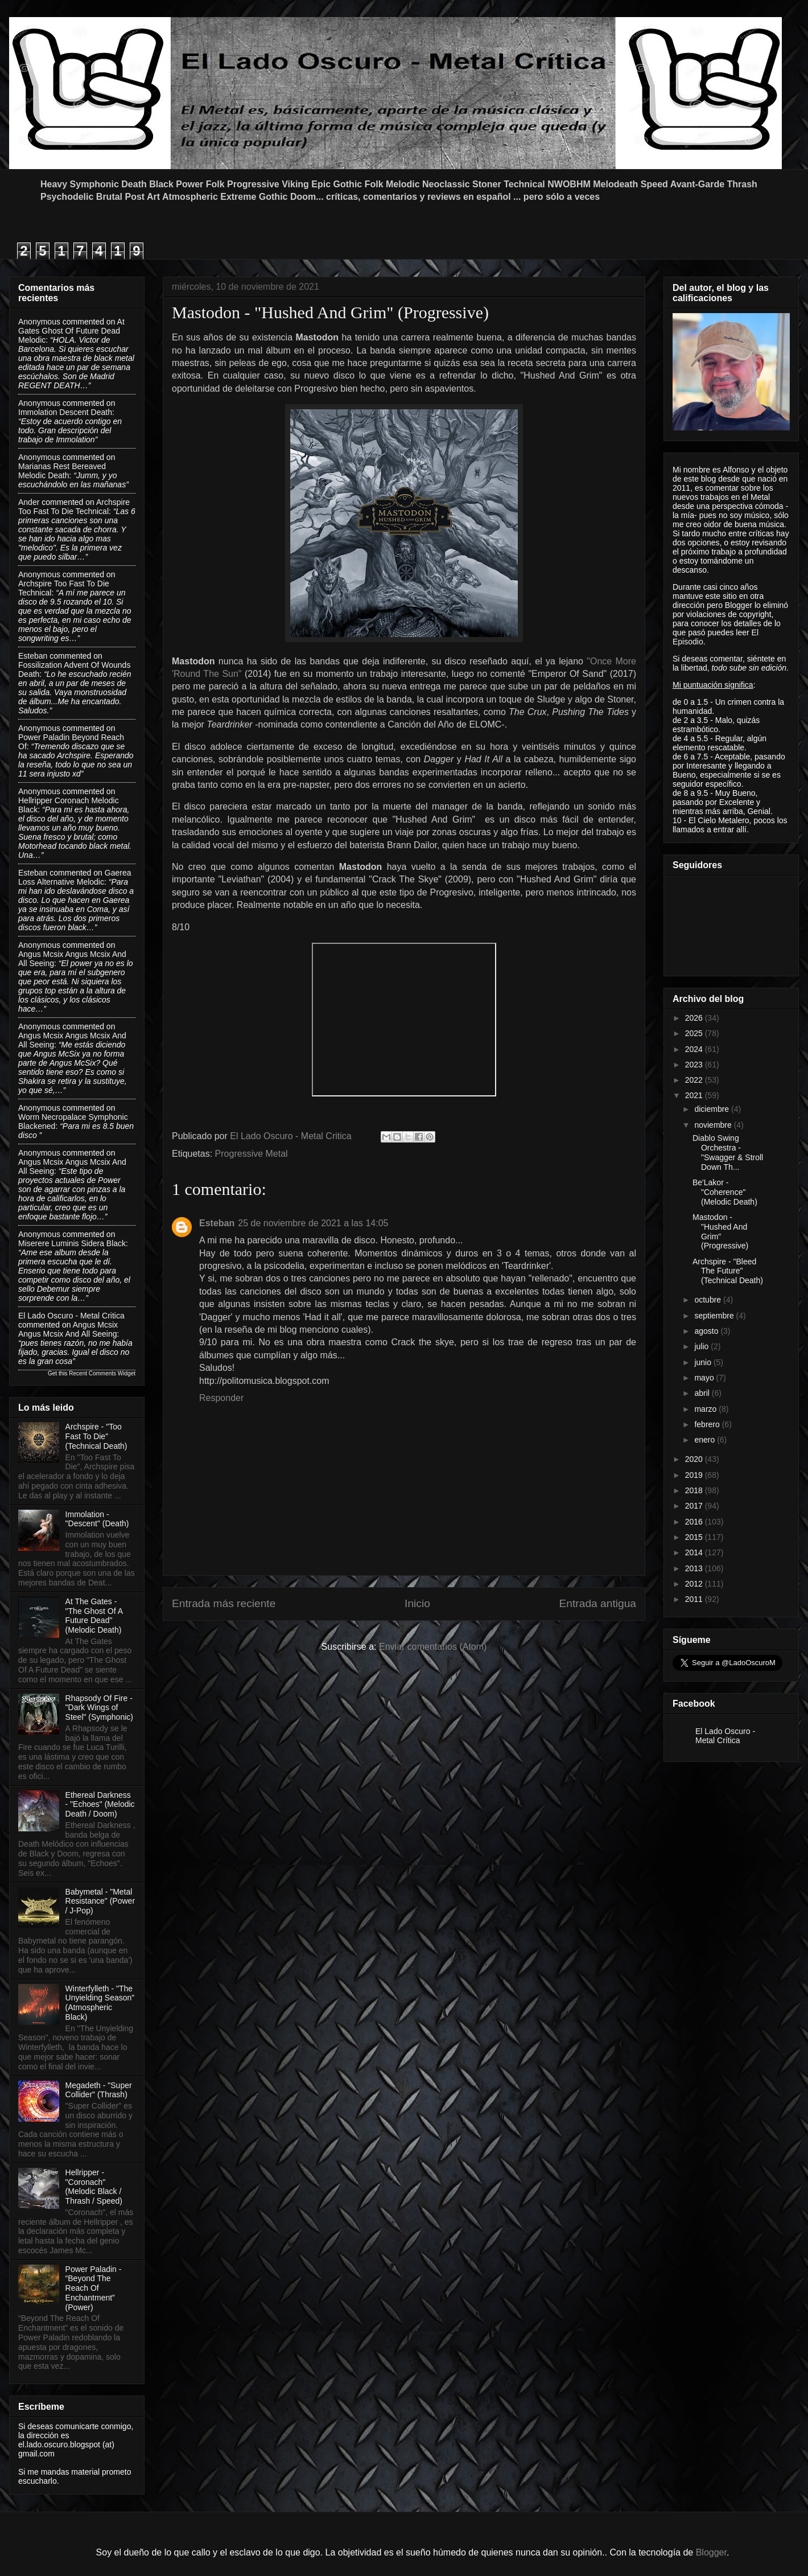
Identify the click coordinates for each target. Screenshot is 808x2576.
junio (703, 1362)
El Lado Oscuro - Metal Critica (71, 1315)
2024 (695, 1049)
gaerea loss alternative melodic (74, 877)
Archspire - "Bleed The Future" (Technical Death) (727, 1271)
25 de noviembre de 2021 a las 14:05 (313, 1223)
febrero (708, 1424)
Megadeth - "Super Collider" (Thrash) (98, 2090)
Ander (28, 502)
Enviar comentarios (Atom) (433, 1646)
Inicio (417, 1603)
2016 (695, 1521)
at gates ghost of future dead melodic (71, 330)
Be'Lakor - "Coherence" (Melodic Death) (724, 1192)
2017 (695, 1505)
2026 (695, 1017)
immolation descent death (65, 412)
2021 (695, 1095)
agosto (707, 1331)
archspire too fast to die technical (74, 507)
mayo (705, 1377)
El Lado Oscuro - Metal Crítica (725, 1736)
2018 (695, 1490)
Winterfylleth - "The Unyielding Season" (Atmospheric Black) (100, 2003)
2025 (695, 1033)
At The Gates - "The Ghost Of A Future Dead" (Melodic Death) (94, 1615)
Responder (221, 1398)
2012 (695, 1583)
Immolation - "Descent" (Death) (97, 1519)
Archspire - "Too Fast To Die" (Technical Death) (96, 1436)
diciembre (712, 1109)
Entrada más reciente (223, 1603)
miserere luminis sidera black (72, 1243)
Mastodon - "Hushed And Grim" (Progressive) (720, 1231)
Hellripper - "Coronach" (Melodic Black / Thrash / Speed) (93, 2186)
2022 (695, 1079)
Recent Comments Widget (102, 1373)
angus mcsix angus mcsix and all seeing (68, 1329)
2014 (695, 1552)
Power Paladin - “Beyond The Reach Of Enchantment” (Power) (93, 2288)
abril (702, 1393)
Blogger (711, 2552)
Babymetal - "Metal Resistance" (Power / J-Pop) (100, 1901)
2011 (695, 1599)
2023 (695, 1064)
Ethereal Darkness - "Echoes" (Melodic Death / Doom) (100, 1804)
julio (702, 1346)
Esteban (216, 1223)
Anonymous (39, 321)
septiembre (715, 1315)
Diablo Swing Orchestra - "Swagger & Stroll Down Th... (727, 1152)
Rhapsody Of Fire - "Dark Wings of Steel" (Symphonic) (99, 1708)
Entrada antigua (597, 1603)
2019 (695, 1475)
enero (705, 1439)
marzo (706, 1409)
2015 (695, 1537)
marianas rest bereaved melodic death (62, 471)
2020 (695, 1459)
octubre (708, 1299)
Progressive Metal (251, 1153)
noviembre (713, 1124)
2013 (695, 1568)
